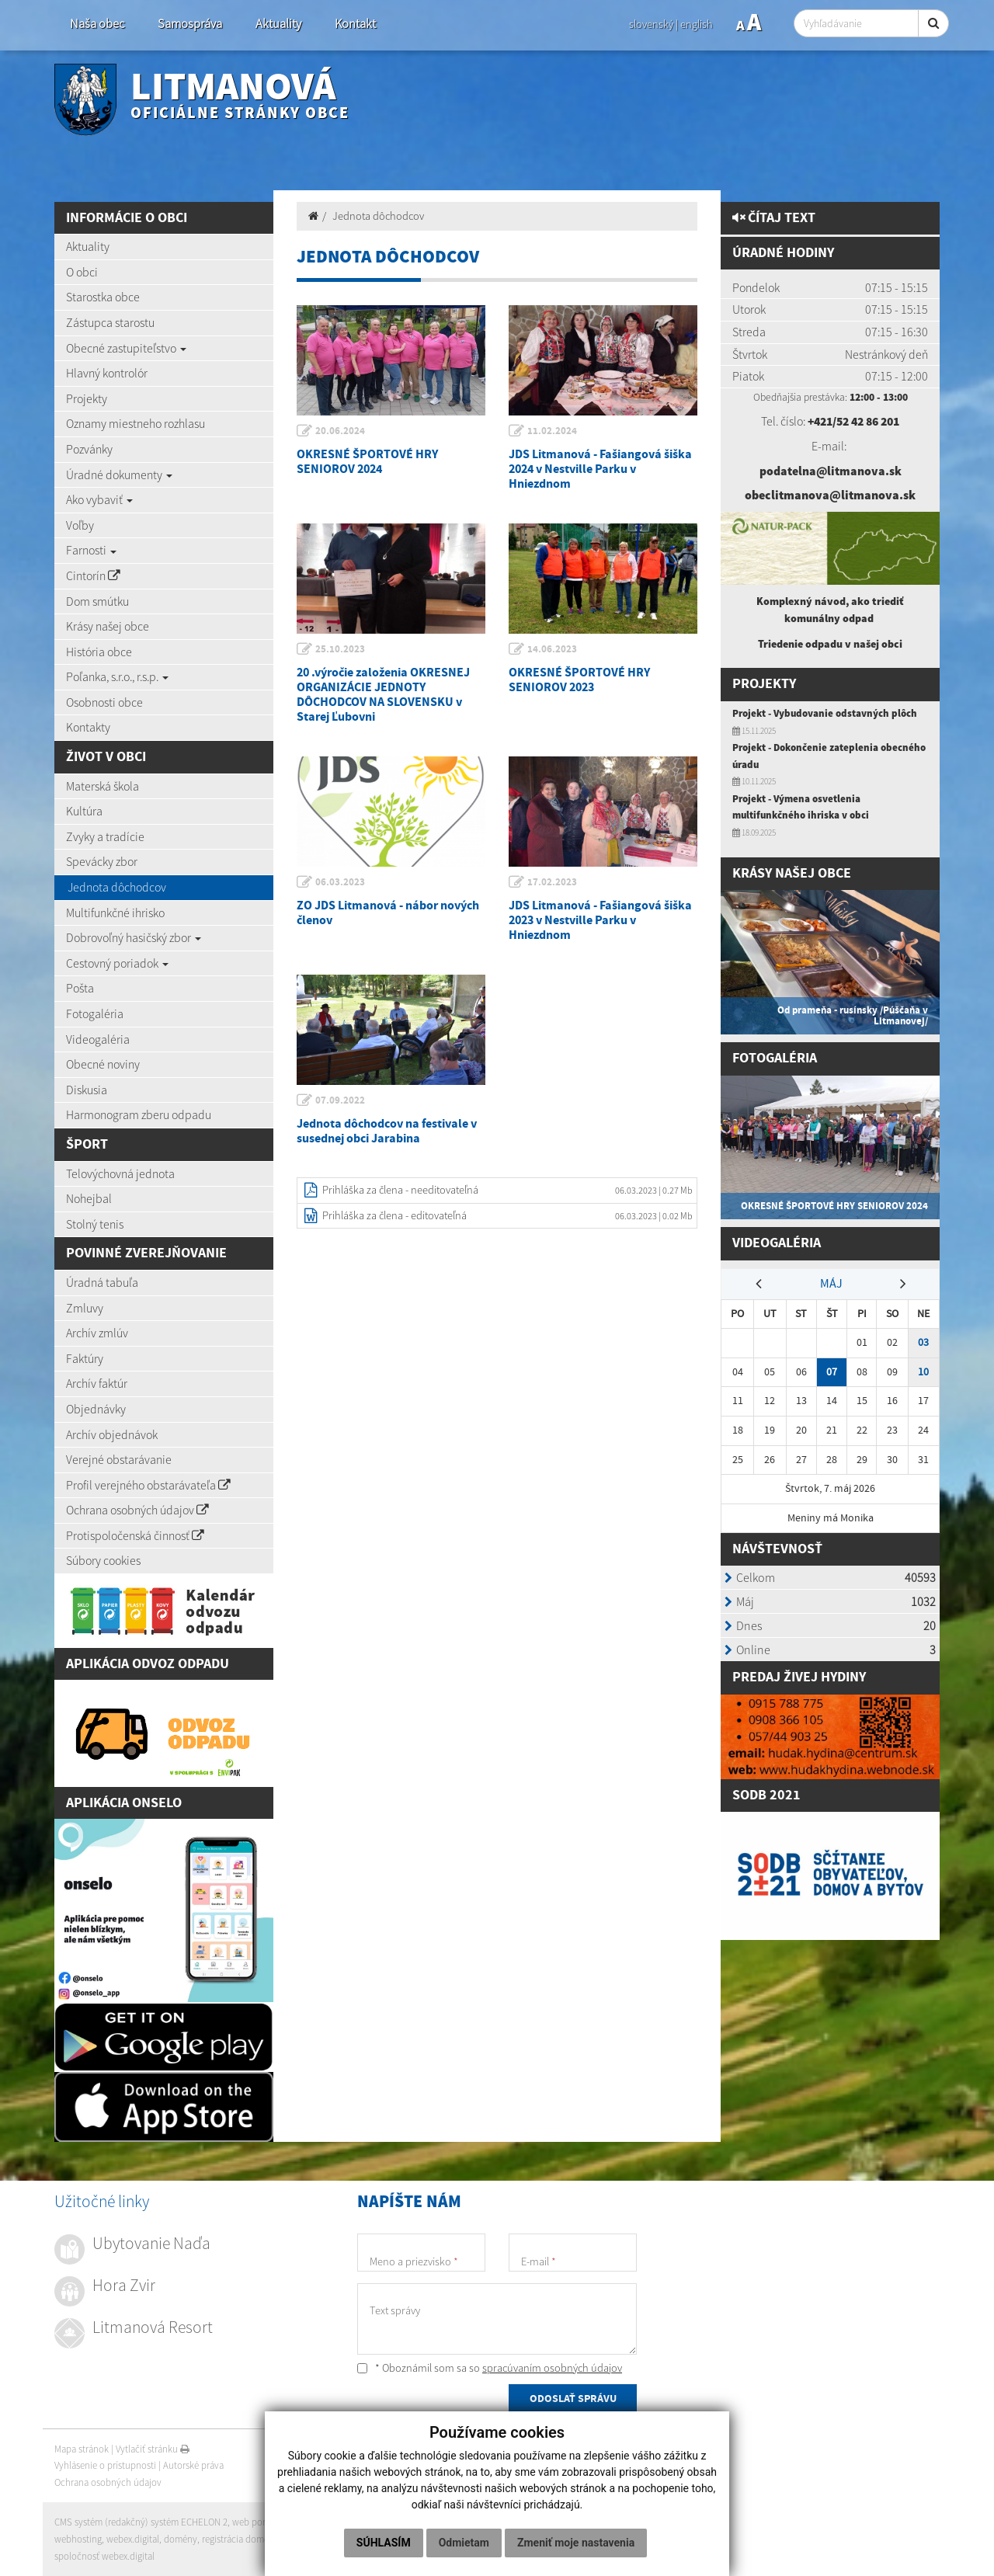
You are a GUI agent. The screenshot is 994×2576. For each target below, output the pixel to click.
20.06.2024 (341, 431)
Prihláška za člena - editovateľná (394, 1215)
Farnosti (91, 550)
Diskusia (86, 1089)
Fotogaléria (94, 1013)
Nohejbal (89, 1198)
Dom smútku (97, 601)
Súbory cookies (103, 1560)
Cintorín (93, 575)
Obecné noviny (103, 1064)
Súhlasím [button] (383, 2542)
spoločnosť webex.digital (104, 2556)
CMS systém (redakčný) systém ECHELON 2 (141, 2522)
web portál (255, 2522)
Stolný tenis (94, 1224)
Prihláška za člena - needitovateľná (400, 1190)
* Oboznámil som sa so (489, 2368)
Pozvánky (89, 449)
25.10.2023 (341, 649)
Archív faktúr (96, 1383)
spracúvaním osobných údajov (552, 2368)
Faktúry (84, 1358)
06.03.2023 (341, 882)
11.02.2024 (553, 431)
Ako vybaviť (99, 499)
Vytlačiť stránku (152, 2449)
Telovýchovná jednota (120, 1173)
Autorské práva (193, 2465)
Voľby (80, 525)
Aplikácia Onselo (124, 1803)
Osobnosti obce (104, 702)
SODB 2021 (766, 1790)
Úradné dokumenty (119, 474)
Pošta (80, 988)
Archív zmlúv (97, 1332)
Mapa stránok (81, 2449)
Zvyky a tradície (105, 836)
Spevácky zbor (101, 861)
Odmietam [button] (464, 2542)
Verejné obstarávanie (119, 1459)
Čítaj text (773, 218)
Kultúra (84, 811)
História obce (99, 651)
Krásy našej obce (107, 626)
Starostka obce (103, 296)
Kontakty (88, 727)
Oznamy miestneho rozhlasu (135, 423)
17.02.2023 (553, 882)
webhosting (78, 2539)
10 (923, 1368)
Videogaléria (98, 1039)
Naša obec (97, 24)
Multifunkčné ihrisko (115, 912)
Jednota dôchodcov (117, 887)
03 (923, 1338)
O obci (82, 272)
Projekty (86, 398)
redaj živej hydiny (803, 1673)
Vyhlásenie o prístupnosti (105, 2465)
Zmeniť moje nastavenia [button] (575, 2542)
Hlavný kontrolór (107, 373)
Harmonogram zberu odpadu (138, 1114)
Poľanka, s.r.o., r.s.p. (117, 676)
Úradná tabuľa (102, 1282)
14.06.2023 (553, 649)
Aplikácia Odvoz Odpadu (147, 1664)
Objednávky (96, 1409)
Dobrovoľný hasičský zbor (133, 937)
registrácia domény (241, 2539)
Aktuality (278, 24)
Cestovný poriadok (117, 963)
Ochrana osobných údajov (137, 1509)
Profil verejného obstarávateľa (148, 1485)
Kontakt (355, 24)
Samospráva (190, 24)
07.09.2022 (341, 1100)
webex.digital (132, 2539)
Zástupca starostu (110, 322)
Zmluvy (84, 1308)
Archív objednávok (112, 1434)
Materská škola (102, 786)
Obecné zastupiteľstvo (126, 348)
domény (181, 2539)
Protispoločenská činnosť (135, 1535)
